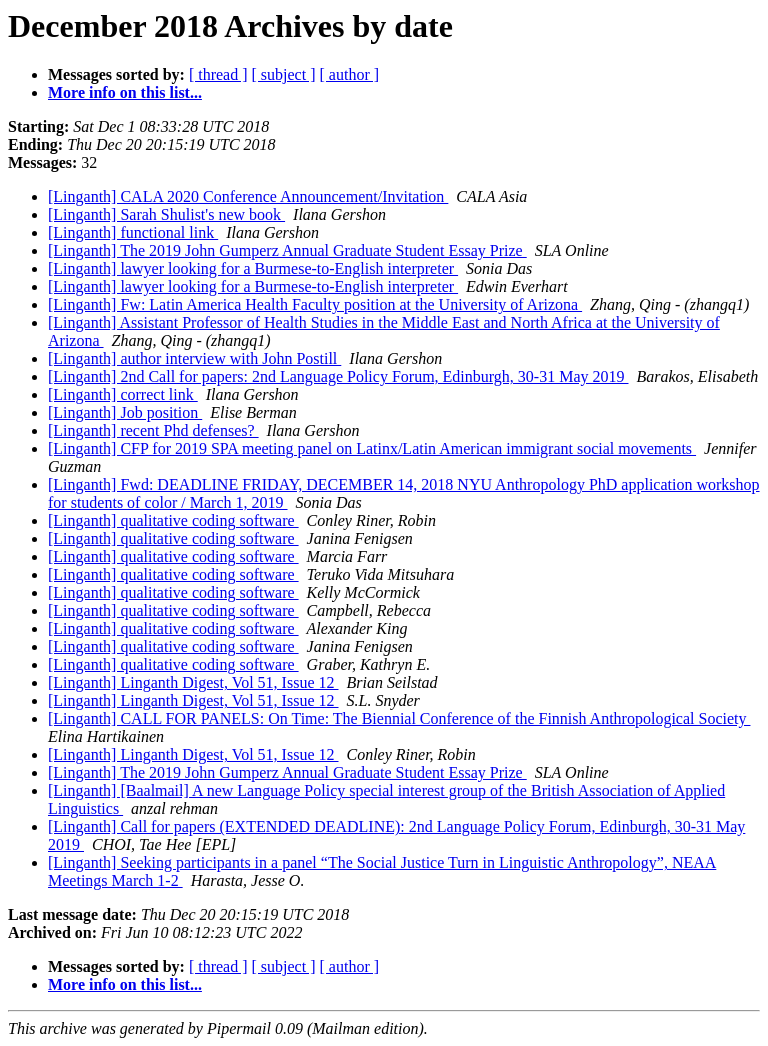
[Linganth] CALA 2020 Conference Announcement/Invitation (248, 196)
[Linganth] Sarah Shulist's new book (166, 214)
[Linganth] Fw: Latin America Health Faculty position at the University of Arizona (315, 304)
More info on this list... (125, 92)
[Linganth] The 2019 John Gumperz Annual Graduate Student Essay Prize (287, 250)
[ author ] (350, 74)
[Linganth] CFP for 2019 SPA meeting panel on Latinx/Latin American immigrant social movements (372, 448)
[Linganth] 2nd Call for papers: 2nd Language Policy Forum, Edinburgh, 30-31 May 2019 (338, 376)
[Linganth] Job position (125, 412)
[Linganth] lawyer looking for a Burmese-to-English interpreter (253, 268)
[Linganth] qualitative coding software (173, 520)
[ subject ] (284, 74)
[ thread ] (218, 74)
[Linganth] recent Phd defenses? (153, 430)
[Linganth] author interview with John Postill (194, 358)
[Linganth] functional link (133, 232)
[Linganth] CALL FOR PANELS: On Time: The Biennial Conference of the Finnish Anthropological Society (399, 718)
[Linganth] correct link (123, 394)
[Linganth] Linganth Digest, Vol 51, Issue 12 (193, 682)
